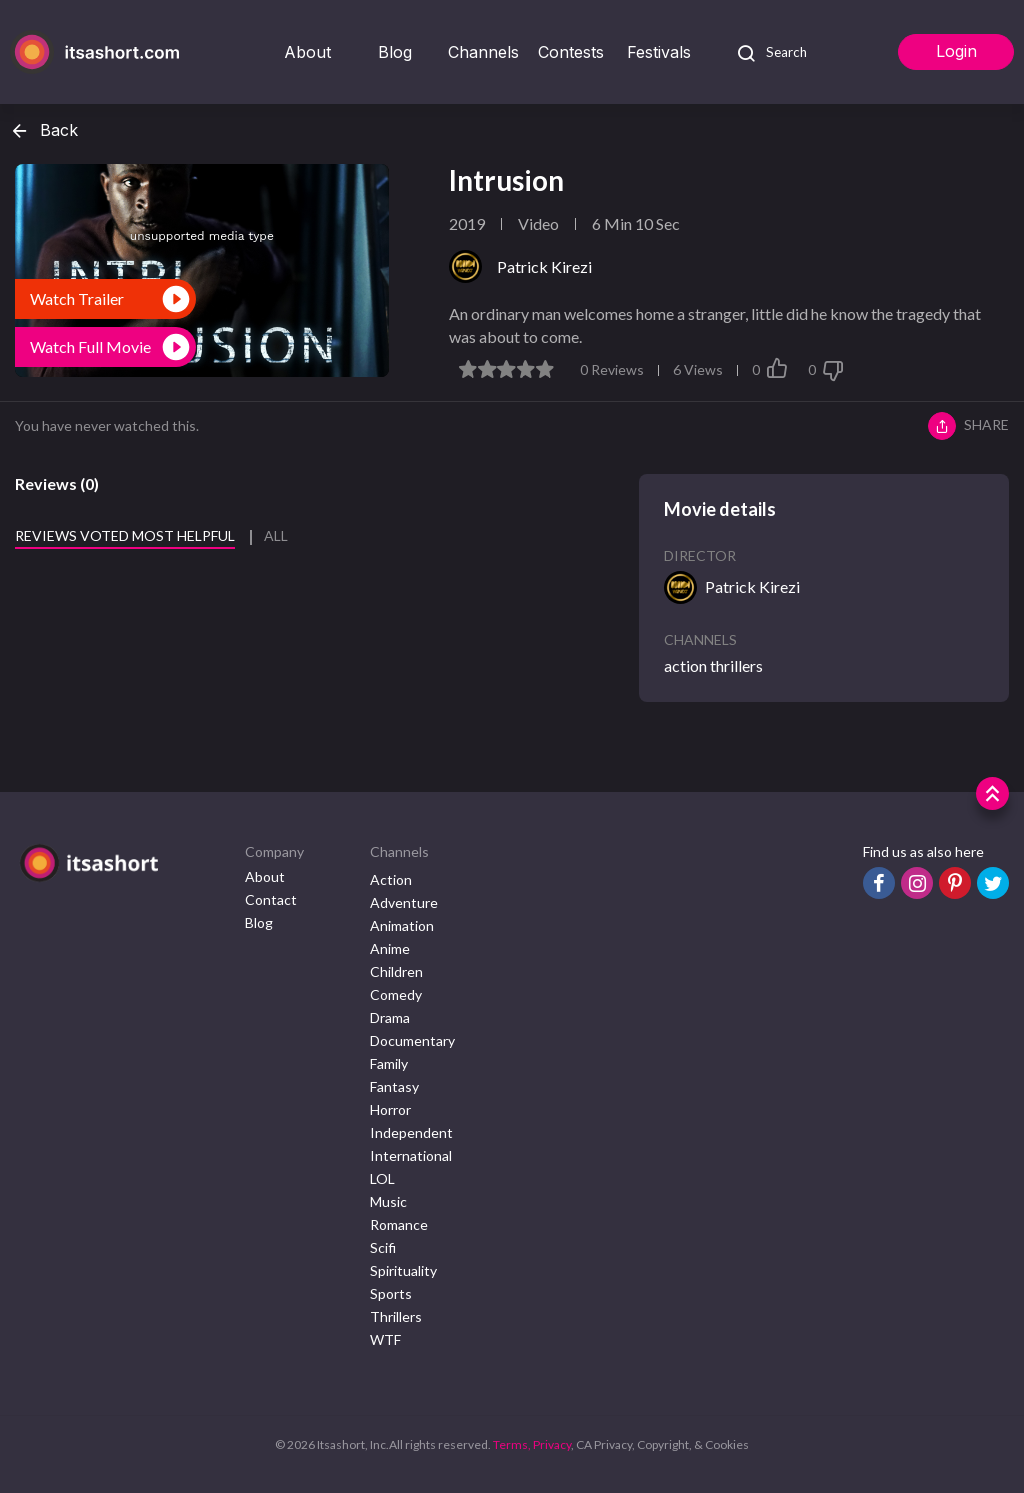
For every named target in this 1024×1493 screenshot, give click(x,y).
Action (391, 879)
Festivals (659, 52)
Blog (395, 52)
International (411, 1155)
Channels (483, 52)
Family (389, 1063)
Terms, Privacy (532, 1444)
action (685, 665)
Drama (390, 1017)
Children (396, 971)
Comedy (396, 994)
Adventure (404, 902)
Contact (271, 899)
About (307, 52)
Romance (399, 1224)
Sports (391, 1293)
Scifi (383, 1247)
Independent (411, 1132)
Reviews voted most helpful (125, 535)
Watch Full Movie (90, 346)
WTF (385, 1339)
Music (388, 1201)
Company (274, 851)
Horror (390, 1109)
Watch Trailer (77, 298)
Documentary (412, 1040)
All (276, 535)
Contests (571, 52)
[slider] (506, 369)
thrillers (736, 665)
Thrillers (396, 1316)
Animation (402, 925)
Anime (390, 948)
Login (956, 51)
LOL (382, 1178)
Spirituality (403, 1270)
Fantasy (394, 1086)
